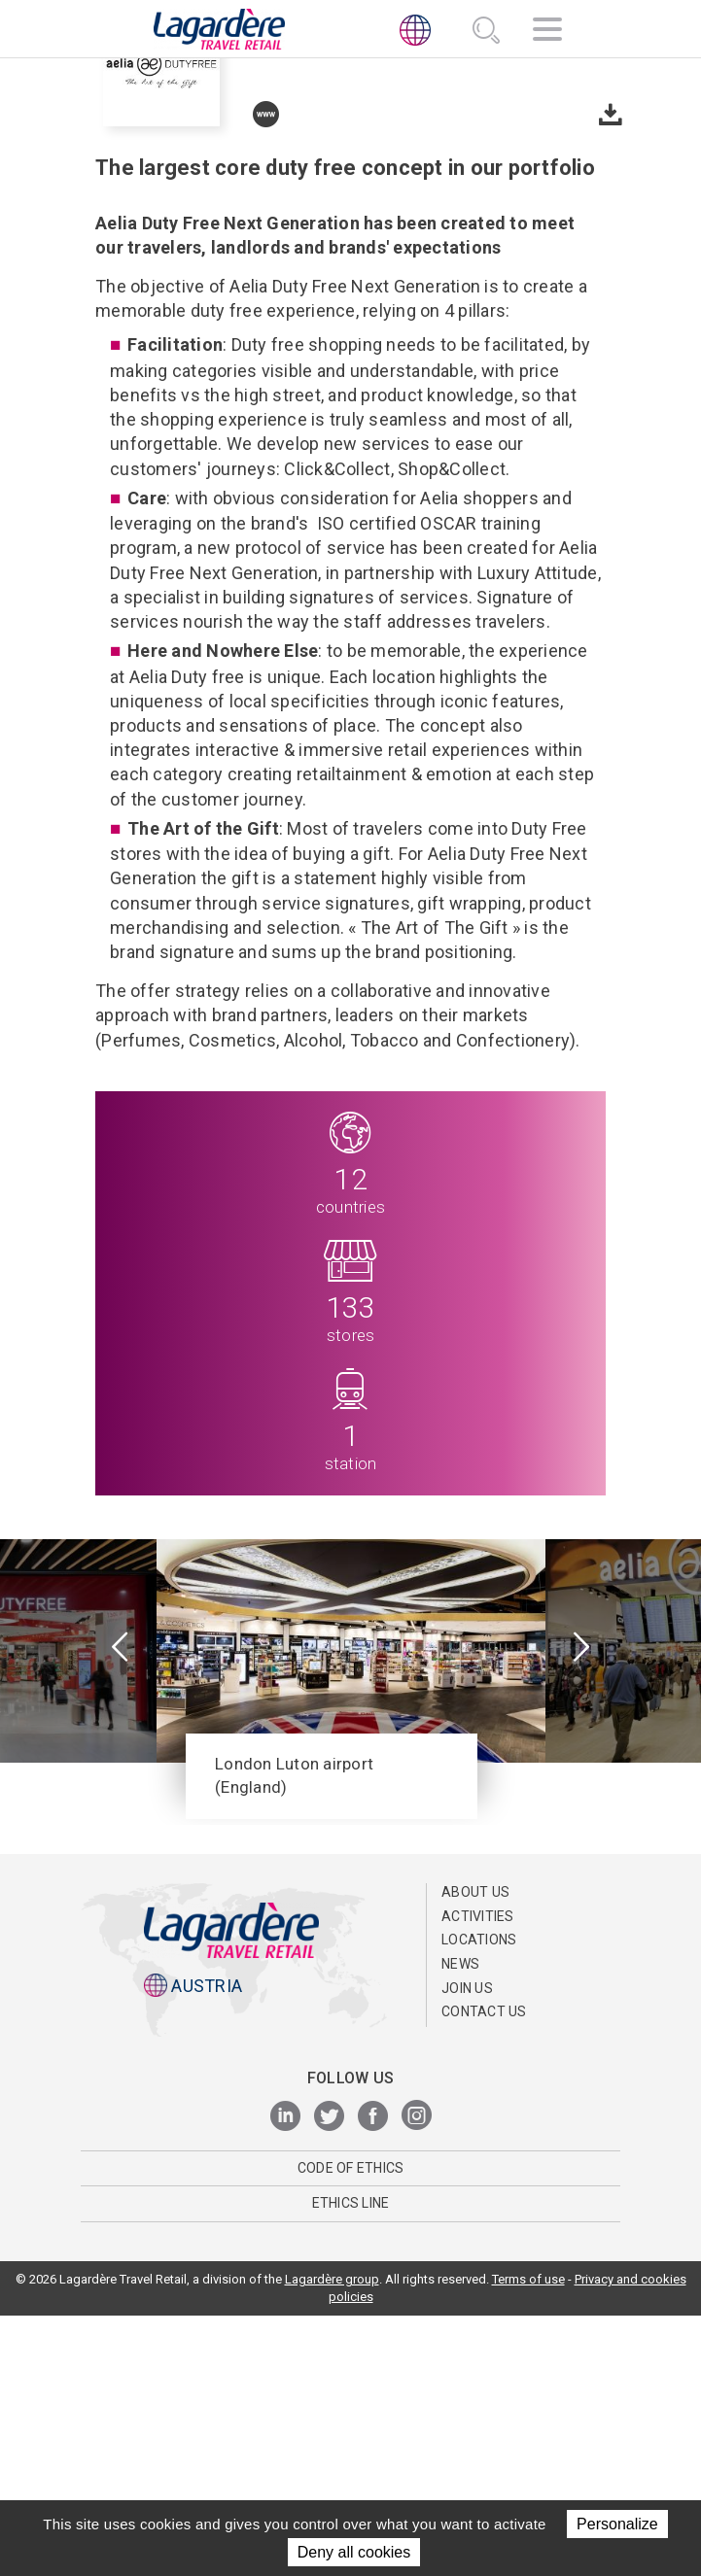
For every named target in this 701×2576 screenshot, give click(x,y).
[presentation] (120, 1908)
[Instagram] (417, 2376)
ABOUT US (475, 2151)
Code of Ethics (351, 2427)
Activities (477, 2175)
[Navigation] (547, 32)
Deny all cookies (354, 2552)
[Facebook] (373, 2376)
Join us (467, 2247)
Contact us (484, 2271)
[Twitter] (329, 2376)
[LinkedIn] (285, 2376)
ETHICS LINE (351, 2463)
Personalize (617, 2524)
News (460, 2223)
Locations (478, 2200)
